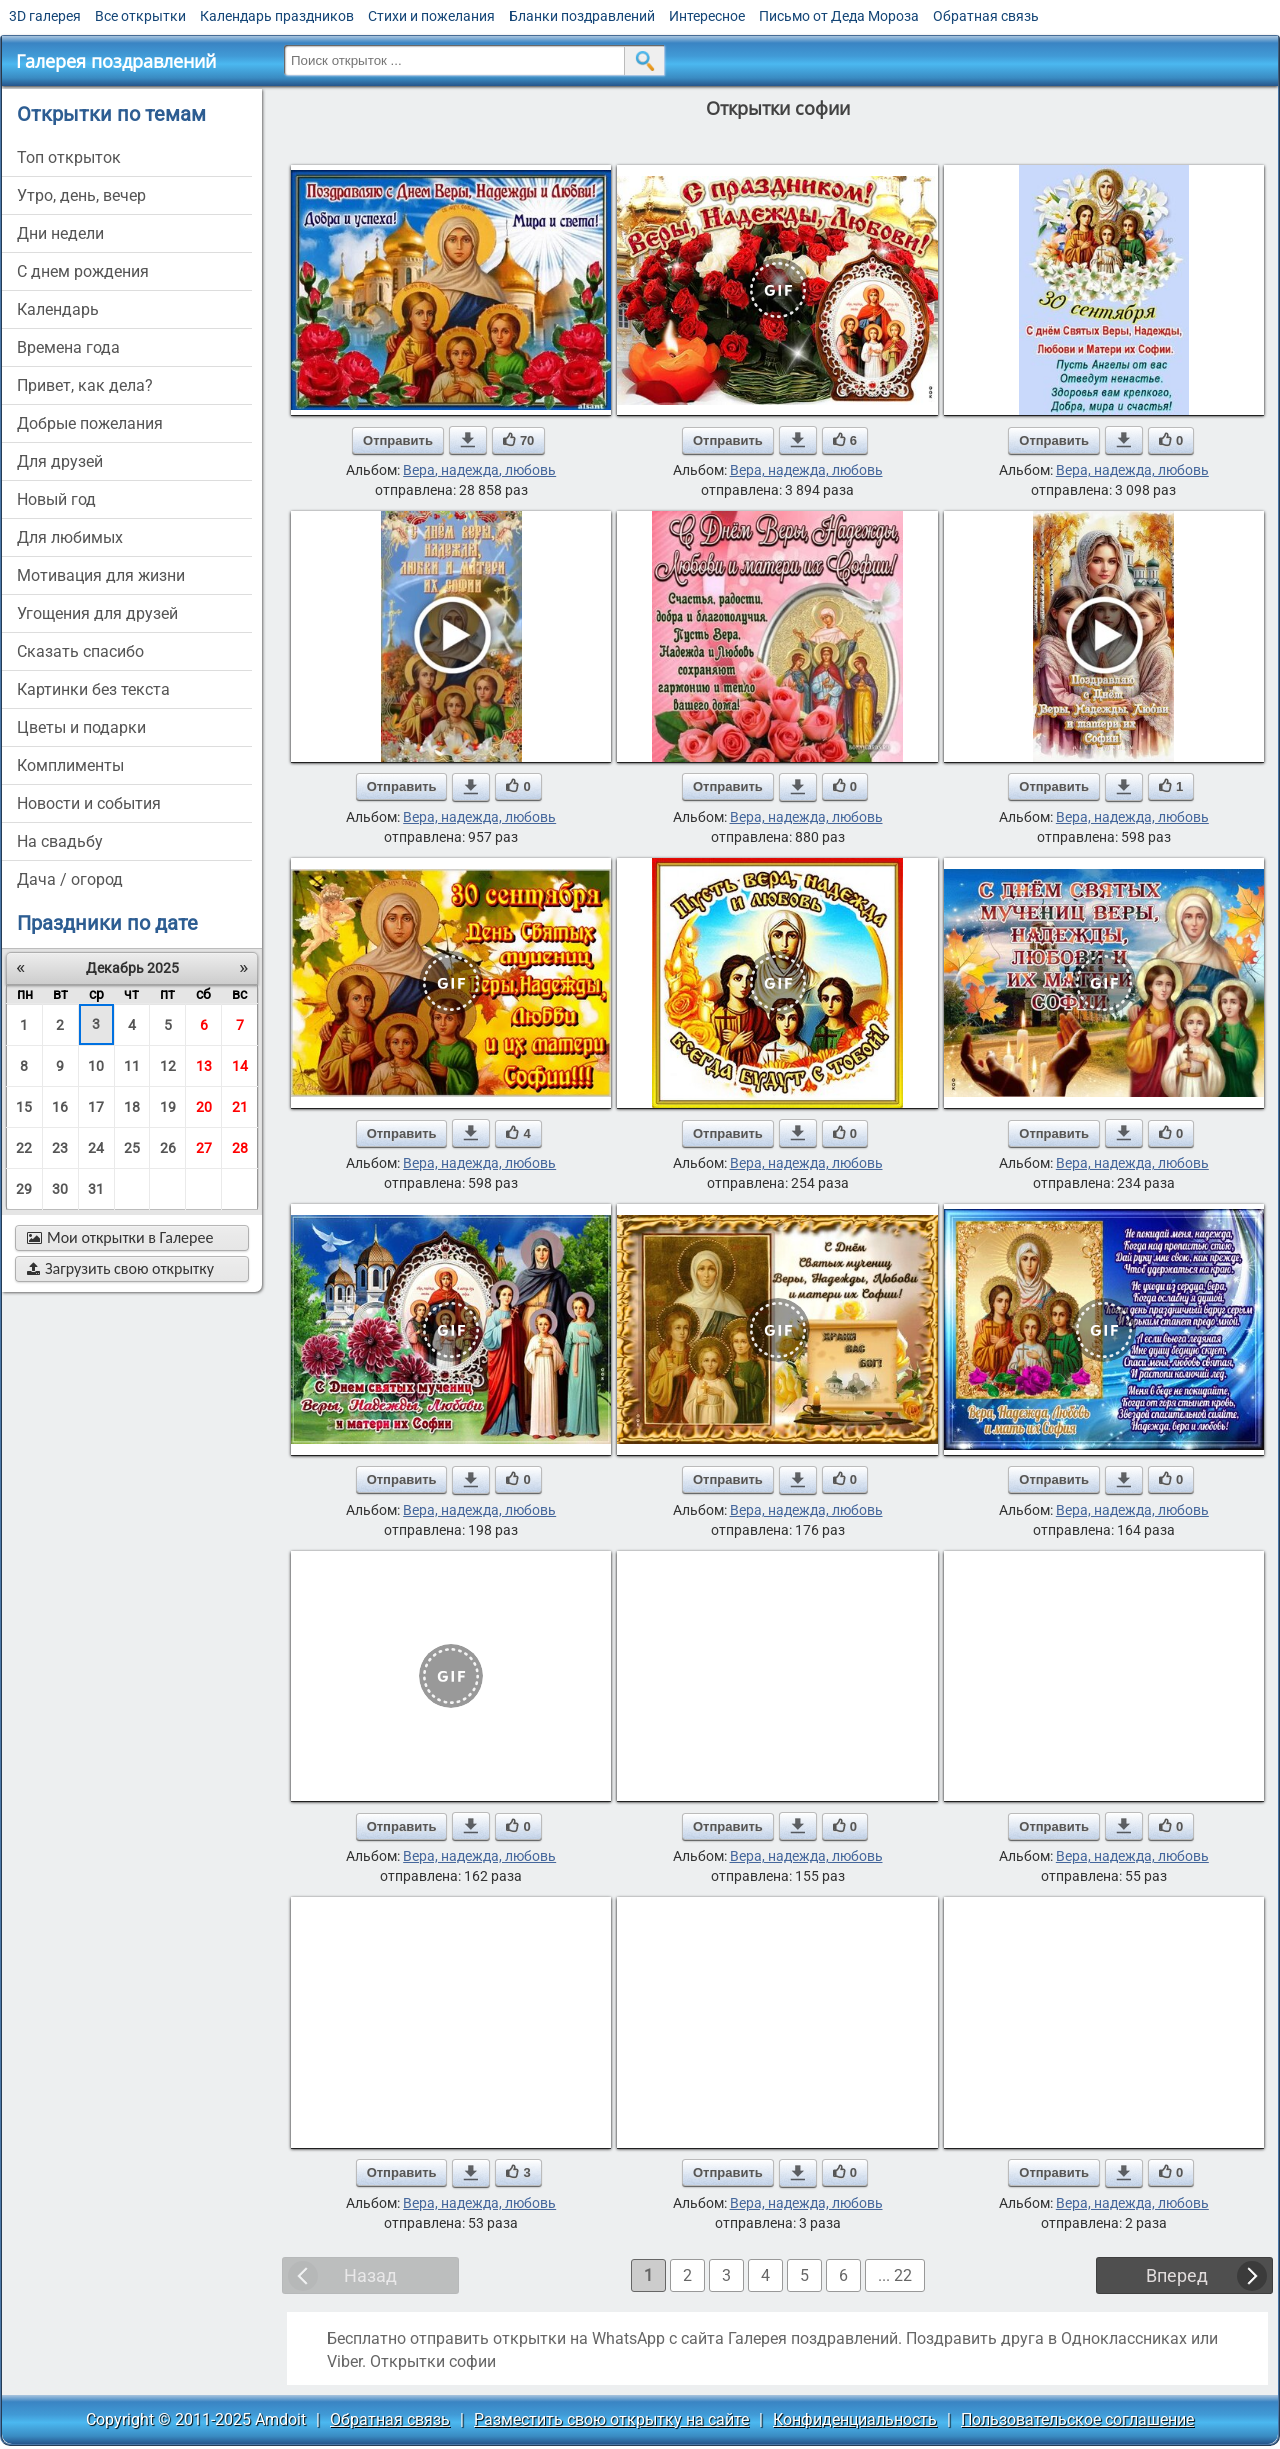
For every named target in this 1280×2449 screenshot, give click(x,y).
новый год (56, 499)
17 (96, 1107)
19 (168, 1107)
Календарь (58, 309)
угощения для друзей (97, 613)
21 (240, 1107)
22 (24, 1148)
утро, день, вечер (81, 195)
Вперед (1177, 2275)
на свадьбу (60, 841)
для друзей (60, 461)
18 (132, 1107)
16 (60, 1107)
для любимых (70, 537)
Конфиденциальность (855, 2419)
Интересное (707, 16)
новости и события (89, 803)
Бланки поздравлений (582, 16)
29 (24, 1189)
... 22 (895, 2275)
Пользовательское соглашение (1077, 2419)
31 (96, 1189)
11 (132, 1066)
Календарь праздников (277, 16)
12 (168, 1066)
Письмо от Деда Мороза (839, 16)
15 (24, 1107)
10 (96, 1066)
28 (240, 1148)
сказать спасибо (80, 651)
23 (60, 1148)
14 (240, 1066)
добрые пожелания (90, 423)
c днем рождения (83, 271)
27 (204, 1148)
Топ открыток (69, 157)
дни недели (60, 233)
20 (204, 1107)
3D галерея (45, 16)
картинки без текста (93, 689)
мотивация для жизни (101, 575)
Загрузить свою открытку (120, 1268)
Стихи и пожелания (431, 16)
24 (96, 1148)
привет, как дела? (85, 385)
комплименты (70, 765)
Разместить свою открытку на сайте (611, 2419)
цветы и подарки (81, 727)
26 (168, 1148)
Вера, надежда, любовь (479, 470)
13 (204, 1066)
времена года (68, 347)
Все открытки (140, 16)
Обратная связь (986, 16)
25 (132, 1148)
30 (60, 1189)
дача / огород (70, 879)
